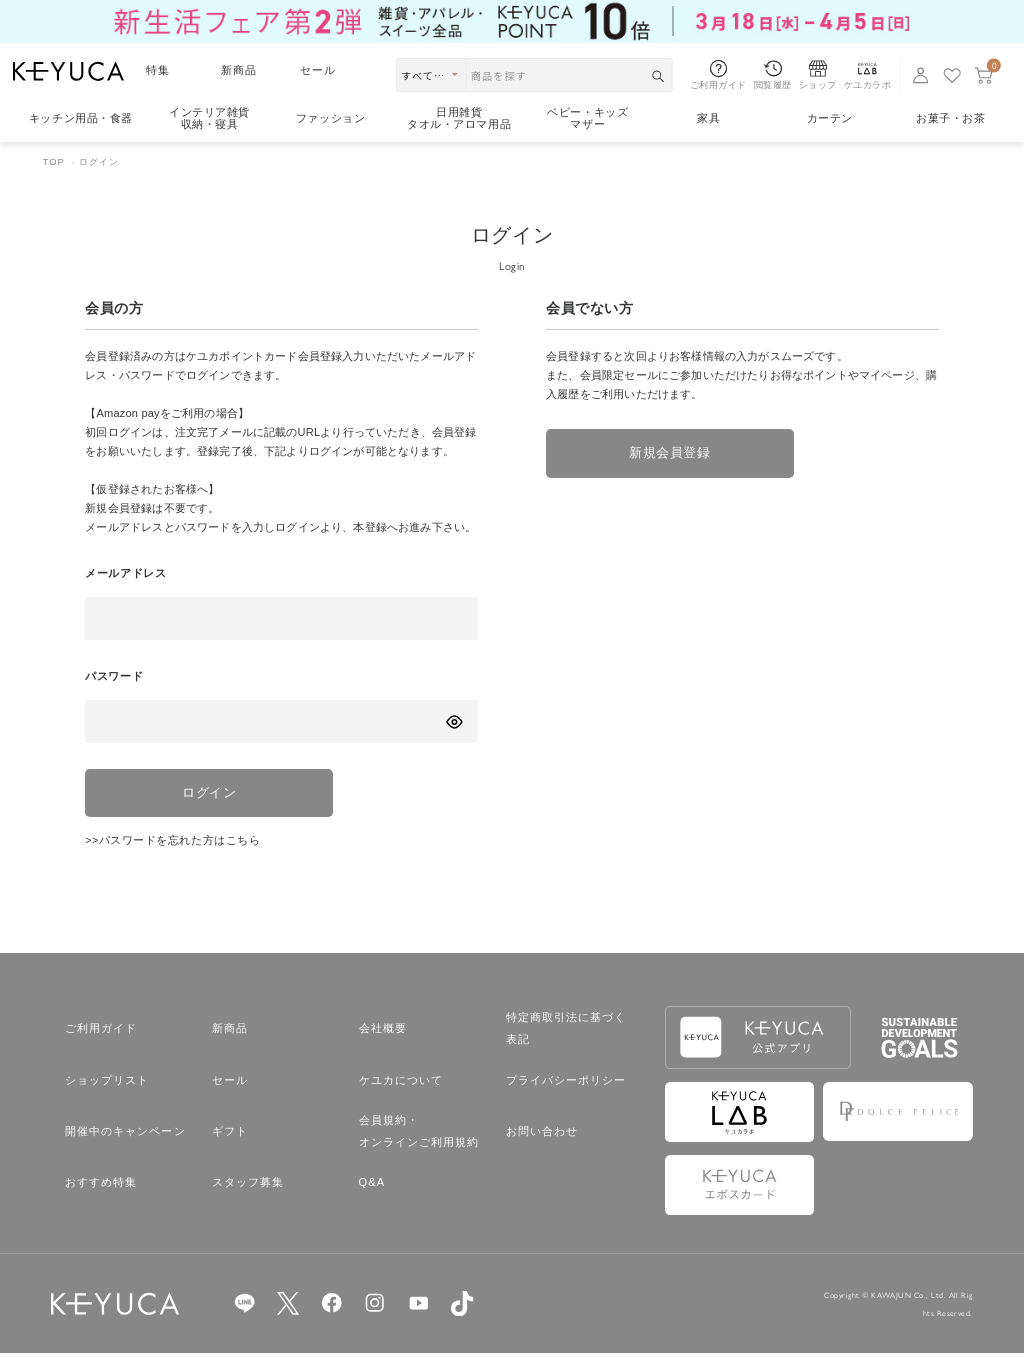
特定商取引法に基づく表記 (566, 1032)
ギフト (230, 1135)
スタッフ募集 (248, 1186)
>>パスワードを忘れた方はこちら (173, 844)
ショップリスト (107, 1084)
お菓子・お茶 (950, 118)
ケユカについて (401, 1084)
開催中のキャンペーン (125, 1135)
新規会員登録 (665, 454)
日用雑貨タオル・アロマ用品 (459, 118)
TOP (54, 162)
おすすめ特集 (101, 1186)
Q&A (372, 1186)
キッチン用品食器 (81, 118)
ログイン (205, 794)
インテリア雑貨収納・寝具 (209, 118)
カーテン (830, 118)
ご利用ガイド (101, 1032)
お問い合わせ (542, 1135)
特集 (158, 70)
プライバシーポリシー (566, 1084)
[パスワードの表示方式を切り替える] (454, 722)
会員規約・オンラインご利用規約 (419, 1135)
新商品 (239, 70)
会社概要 (383, 1032)
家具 (708, 118)
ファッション (330, 118)
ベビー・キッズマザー (587, 118)
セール (318, 70)
